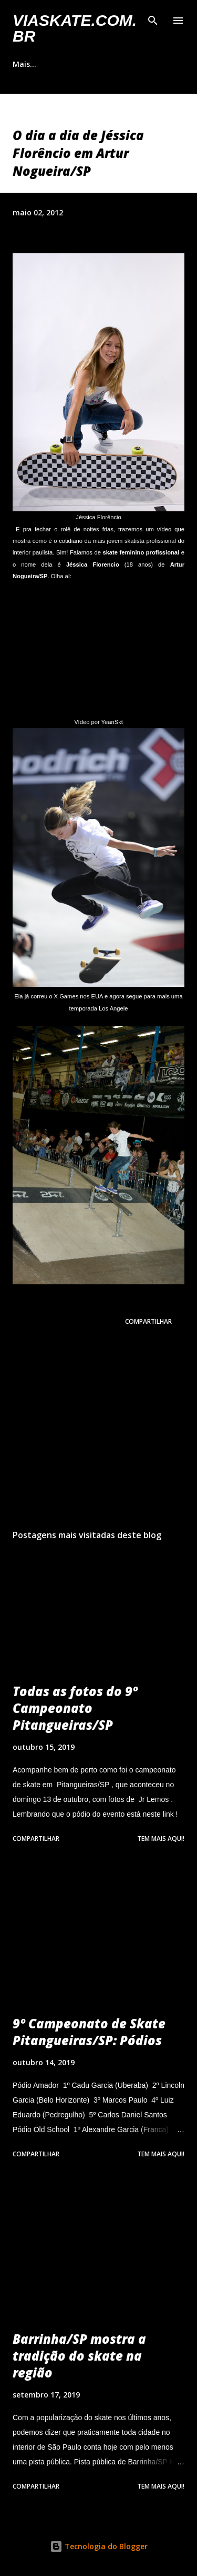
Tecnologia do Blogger (99, 2546)
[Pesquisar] (153, 19)
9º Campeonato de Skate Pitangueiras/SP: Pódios (89, 2032)
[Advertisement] (98, 1429)
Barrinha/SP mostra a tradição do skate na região (79, 2355)
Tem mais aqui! (160, 1838)
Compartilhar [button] (148, 1321)
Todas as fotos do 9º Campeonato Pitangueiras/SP (75, 1707)
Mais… (24, 64)
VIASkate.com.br (75, 28)
